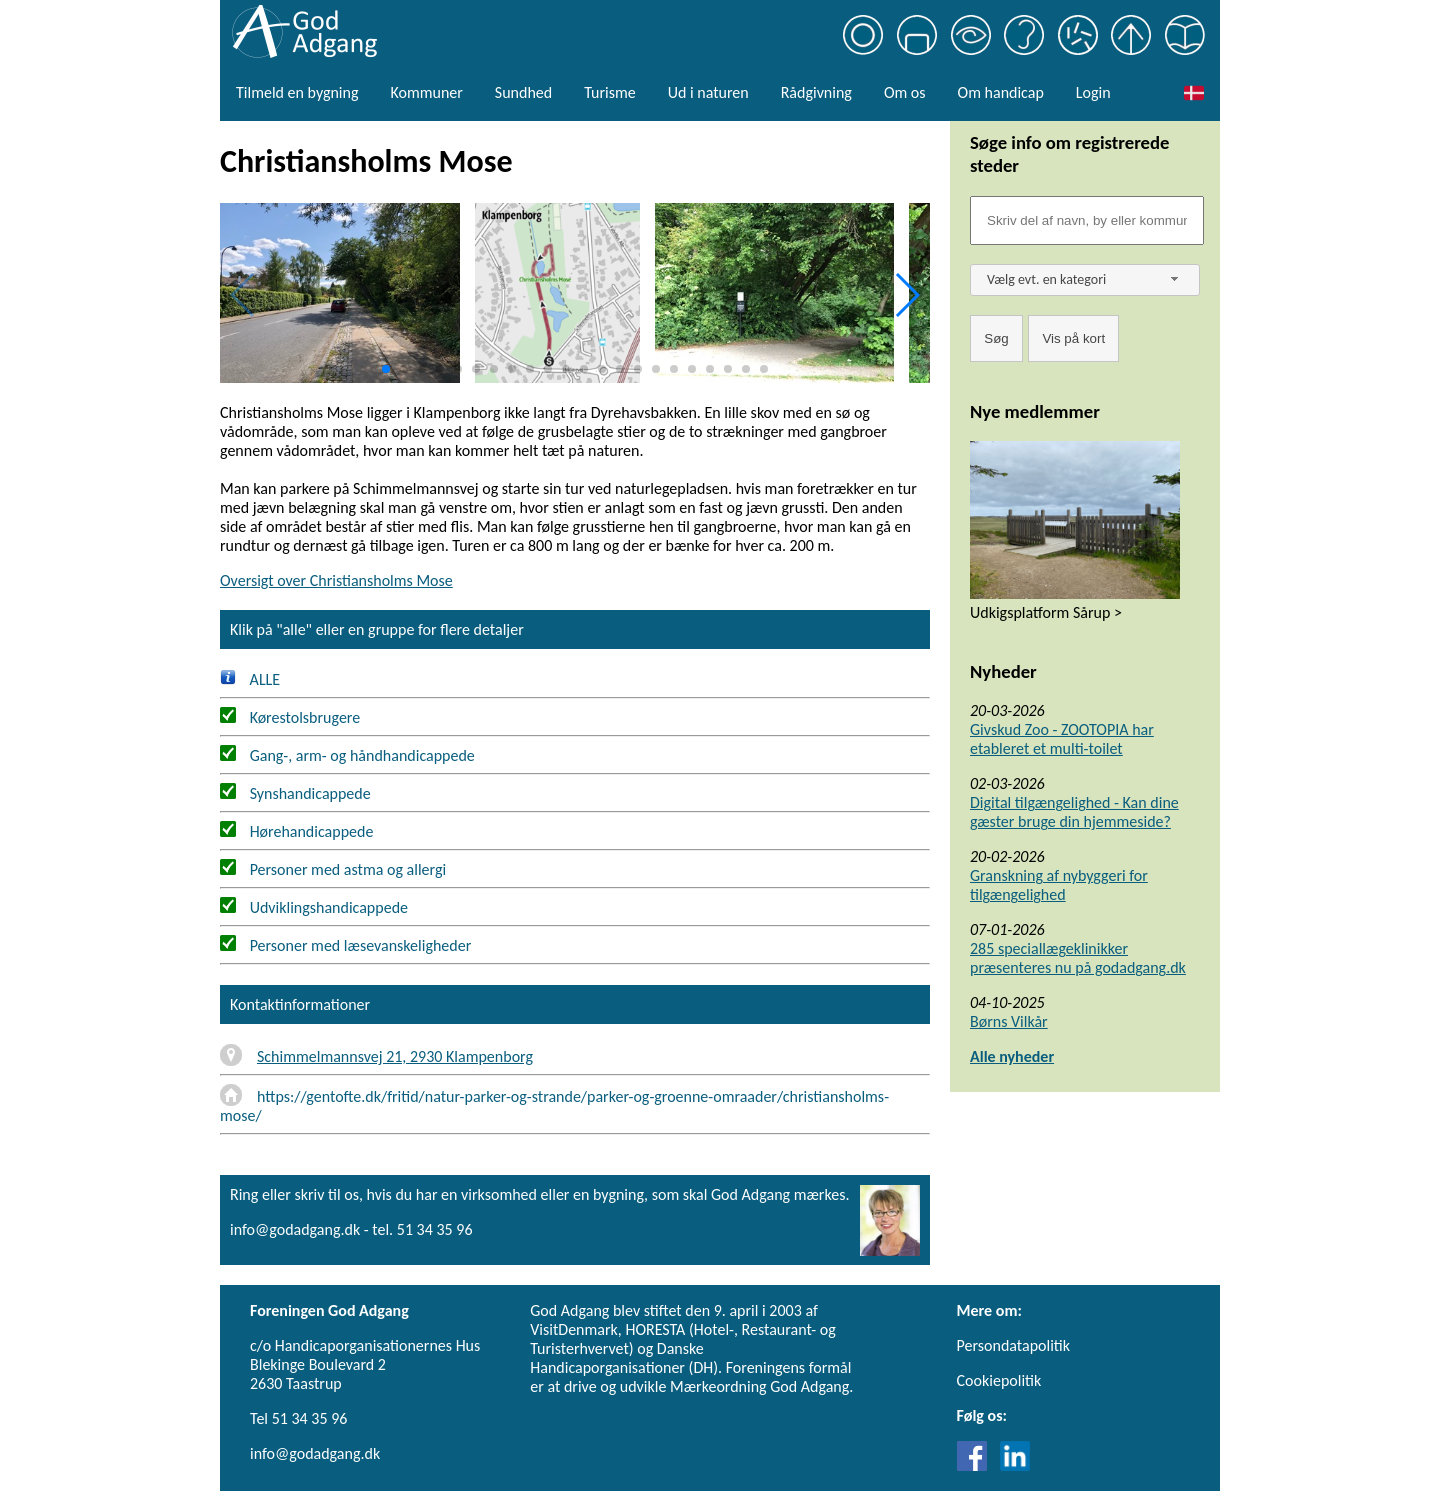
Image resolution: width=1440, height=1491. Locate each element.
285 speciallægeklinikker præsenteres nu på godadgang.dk (1078, 958)
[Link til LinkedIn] (1015, 1465)
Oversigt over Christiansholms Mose (336, 580)
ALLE (250, 679)
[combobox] (1085, 280)
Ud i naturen (708, 92)
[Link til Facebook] (977, 1465)
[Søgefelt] (1087, 220)
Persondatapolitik (1013, 1345)
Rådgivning (816, 92)
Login (1093, 92)
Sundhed (523, 92)
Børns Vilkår (1009, 1021)
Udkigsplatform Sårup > (1046, 612)
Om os (905, 92)
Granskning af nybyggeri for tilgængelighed (1059, 885)
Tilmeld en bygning (297, 92)
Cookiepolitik (999, 1380)
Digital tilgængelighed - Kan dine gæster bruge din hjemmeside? (1074, 812)
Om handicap (1001, 92)
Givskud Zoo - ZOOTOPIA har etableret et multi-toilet (1062, 739)
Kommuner (426, 92)
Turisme (609, 92)
